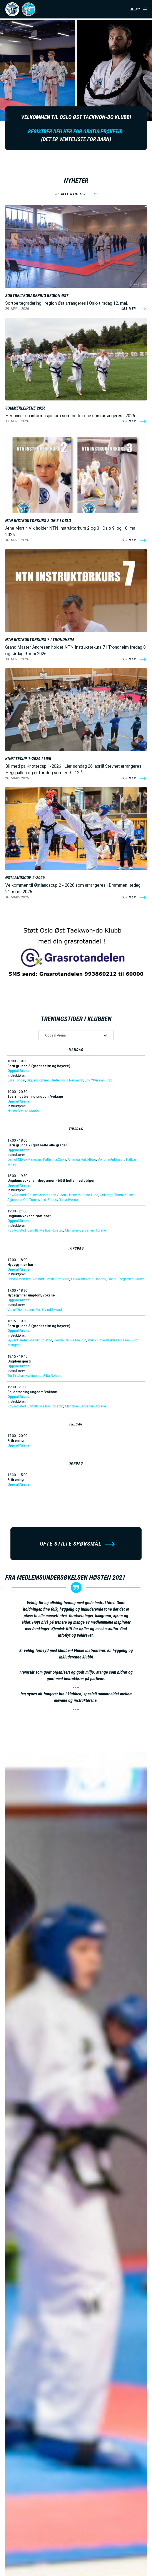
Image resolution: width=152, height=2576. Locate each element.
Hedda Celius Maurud (70, 1340)
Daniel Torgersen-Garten (126, 1279)
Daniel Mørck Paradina (24, 1159)
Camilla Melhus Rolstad (45, 1230)
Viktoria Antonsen (111, 1159)
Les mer (129, 309)
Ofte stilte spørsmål (71, 1543)
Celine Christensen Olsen (46, 1195)
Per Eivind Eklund (48, 1310)
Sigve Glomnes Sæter (43, 1080)
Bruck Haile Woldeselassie (108, 1340)
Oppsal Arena (18, 1071)
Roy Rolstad (16, 1195)
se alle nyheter (70, 194)
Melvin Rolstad (40, 1340)
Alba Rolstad (52, 1376)
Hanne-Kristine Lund (82, 1195)
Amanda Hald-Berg (82, 1159)
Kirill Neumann (72, 1080)
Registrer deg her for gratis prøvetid (75, 131)
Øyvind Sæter (17, 1340)
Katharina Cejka (54, 1159)
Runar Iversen (69, 1200)
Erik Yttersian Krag (98, 1080)
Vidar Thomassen (20, 1310)
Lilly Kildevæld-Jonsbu (88, 1279)
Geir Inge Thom (111, 1195)
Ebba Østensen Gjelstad (25, 1279)
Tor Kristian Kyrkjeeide (24, 1376)
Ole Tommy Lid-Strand (40, 1200)
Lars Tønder (16, 1080)
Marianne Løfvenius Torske (85, 1230)
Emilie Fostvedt (57, 1279)
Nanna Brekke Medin (23, 1111)
